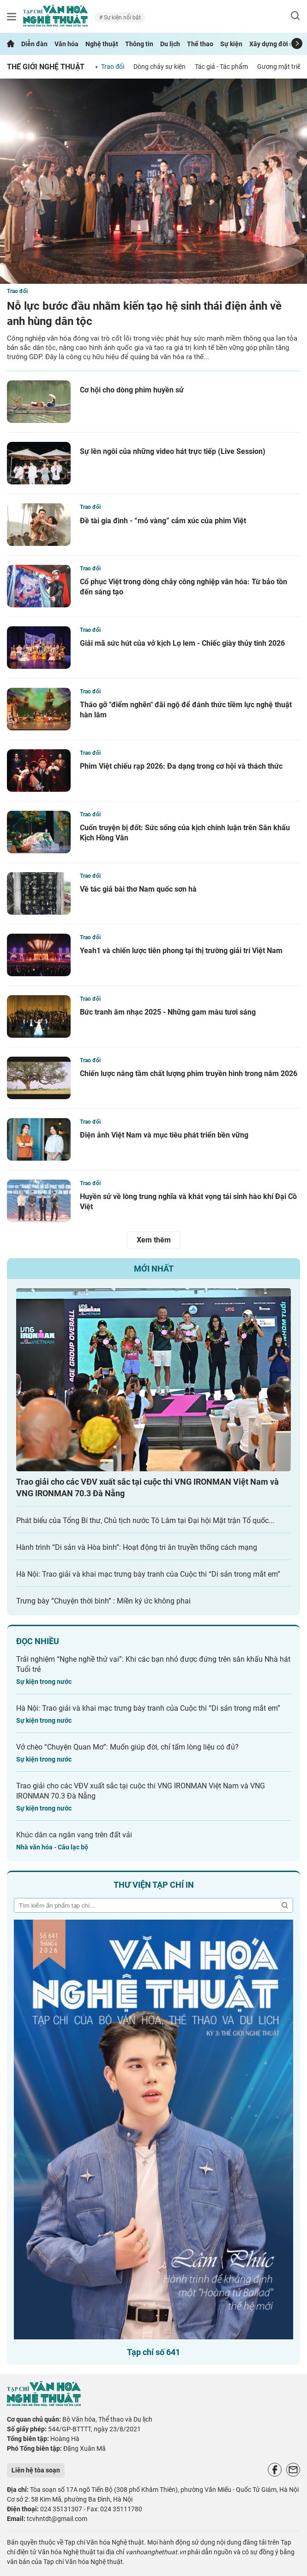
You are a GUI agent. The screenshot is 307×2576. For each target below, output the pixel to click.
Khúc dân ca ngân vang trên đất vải (74, 1834)
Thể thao (200, 44)
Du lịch (170, 44)
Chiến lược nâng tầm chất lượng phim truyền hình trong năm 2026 (188, 1073)
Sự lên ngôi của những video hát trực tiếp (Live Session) (172, 451)
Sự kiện (231, 44)
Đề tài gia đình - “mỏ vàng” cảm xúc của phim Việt (163, 520)
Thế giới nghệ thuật (45, 66)
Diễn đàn (34, 44)
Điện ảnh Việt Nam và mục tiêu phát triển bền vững (164, 1135)
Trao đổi (112, 66)
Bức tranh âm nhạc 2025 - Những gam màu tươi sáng (168, 1012)
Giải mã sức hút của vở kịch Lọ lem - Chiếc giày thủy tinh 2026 (182, 643)
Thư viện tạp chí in (154, 1885)
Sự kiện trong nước (44, 1681)
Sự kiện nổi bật (121, 17)
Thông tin (139, 44)
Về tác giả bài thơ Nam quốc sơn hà (138, 889)
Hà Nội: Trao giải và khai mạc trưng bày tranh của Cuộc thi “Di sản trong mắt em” (148, 1574)
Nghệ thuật (101, 44)
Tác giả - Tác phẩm (221, 66)
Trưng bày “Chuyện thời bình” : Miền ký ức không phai (103, 1601)
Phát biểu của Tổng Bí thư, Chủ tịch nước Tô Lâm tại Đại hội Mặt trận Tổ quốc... (145, 1520)
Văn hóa (66, 44)
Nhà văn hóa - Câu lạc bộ (52, 1847)
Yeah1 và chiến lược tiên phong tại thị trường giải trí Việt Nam (181, 950)
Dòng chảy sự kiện (159, 66)
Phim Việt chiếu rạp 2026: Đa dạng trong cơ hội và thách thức (181, 766)
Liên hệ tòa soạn (36, 2470)
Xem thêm (154, 1240)
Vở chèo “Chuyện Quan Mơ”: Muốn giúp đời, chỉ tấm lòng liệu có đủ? (127, 1747)
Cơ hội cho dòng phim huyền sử (132, 389)
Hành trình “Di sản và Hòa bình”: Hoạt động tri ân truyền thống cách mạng (136, 1547)
